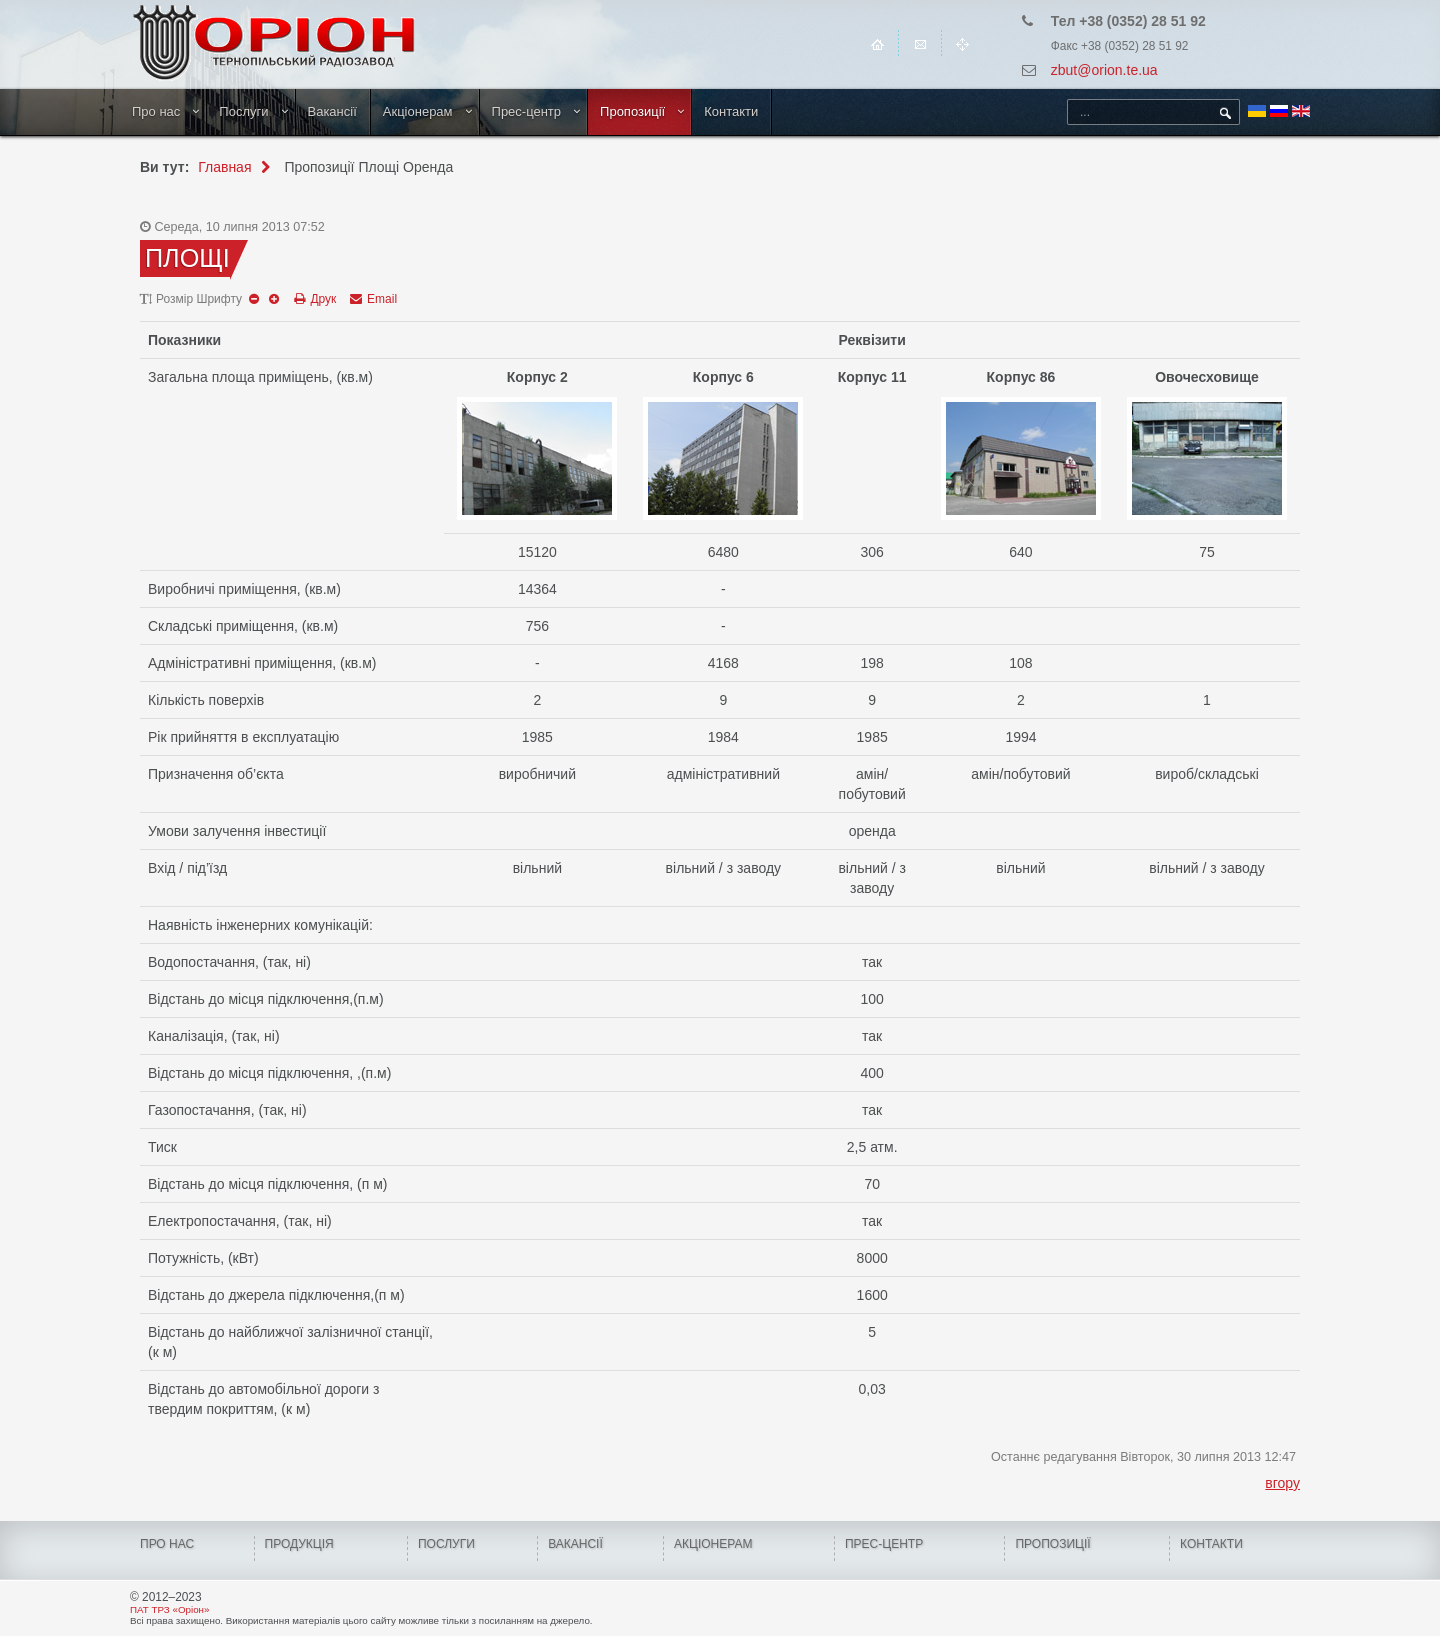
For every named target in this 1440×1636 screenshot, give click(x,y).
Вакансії (332, 111)
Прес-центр (527, 111)
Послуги (243, 111)
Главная (224, 167)
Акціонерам (418, 111)
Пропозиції (632, 111)
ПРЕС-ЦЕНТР (884, 1544)
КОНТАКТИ (1211, 1544)
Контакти (731, 111)
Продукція (299, 1544)
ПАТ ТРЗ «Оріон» (169, 1609)
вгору (1282, 1483)
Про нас (156, 111)
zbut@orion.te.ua (1104, 70)
